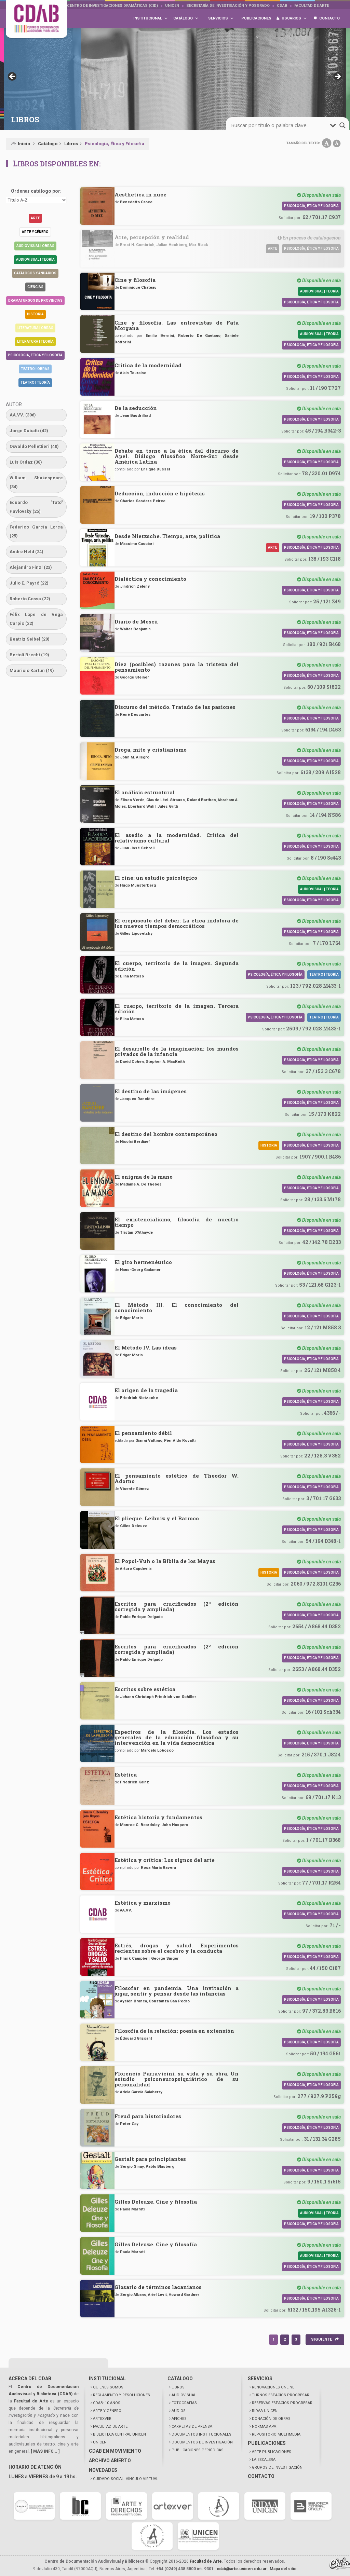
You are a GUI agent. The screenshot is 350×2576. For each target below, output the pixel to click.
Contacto (329, 18)
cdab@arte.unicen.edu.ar (242, 2568)
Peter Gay (129, 2123)
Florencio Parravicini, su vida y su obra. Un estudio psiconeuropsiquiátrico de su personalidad (177, 2079)
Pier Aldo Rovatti (180, 1440)
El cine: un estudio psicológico (156, 877)
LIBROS (178, 2387)
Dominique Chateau (138, 287)
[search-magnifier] (342, 125)
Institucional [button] (150, 18)
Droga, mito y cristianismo (151, 749)
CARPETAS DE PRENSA (192, 2426)
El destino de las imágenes (151, 1091)
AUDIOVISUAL (184, 2395)
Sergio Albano (133, 2294)
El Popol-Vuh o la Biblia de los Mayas (165, 1561)
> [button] (337, 77)
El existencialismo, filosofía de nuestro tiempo (177, 1222)
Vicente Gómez (134, 1488)
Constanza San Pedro (169, 2001)
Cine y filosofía (135, 279)
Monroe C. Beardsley (140, 1824)
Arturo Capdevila (135, 1568)
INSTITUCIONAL (107, 2378)
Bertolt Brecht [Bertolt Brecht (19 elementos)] (29, 654)
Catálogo (47, 143)
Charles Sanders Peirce (142, 500)
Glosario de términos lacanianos (158, 2287)
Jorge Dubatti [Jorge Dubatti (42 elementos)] (29, 430)
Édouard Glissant (136, 2038)
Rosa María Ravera (158, 1867)
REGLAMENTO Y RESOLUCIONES (121, 2395)
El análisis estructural (145, 792)
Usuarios (294, 18)
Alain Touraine (133, 372)
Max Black (198, 244)
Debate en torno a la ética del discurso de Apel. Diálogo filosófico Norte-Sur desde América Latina (177, 456)
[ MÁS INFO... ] (45, 2451)
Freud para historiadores (148, 2116)
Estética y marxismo (143, 1902)
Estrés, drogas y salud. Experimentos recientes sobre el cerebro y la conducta (177, 1948)
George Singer (165, 1958)
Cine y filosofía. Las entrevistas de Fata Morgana (177, 325)
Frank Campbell (134, 1958)
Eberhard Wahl (142, 806)
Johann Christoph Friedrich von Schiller (158, 1696)
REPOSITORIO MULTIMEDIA (276, 2434)
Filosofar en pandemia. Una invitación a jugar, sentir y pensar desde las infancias (177, 1991)
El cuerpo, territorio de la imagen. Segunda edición (177, 966)
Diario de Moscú (136, 621)
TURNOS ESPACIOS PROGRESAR (280, 2395)
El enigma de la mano (144, 1176)
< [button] (13, 77)
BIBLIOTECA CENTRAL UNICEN (119, 2434)
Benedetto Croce (136, 202)
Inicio (24, 143)
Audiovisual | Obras (35, 246)
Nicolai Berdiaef (135, 1141)
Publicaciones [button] (256, 22)
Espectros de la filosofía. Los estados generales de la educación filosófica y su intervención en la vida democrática (177, 1737)
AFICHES (179, 2418)
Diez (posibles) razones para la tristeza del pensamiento (177, 667)
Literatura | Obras (35, 328)
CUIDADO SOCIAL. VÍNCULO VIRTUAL (125, 2479)
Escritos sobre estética (145, 1689)
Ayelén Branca (133, 2001)
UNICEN (172, 5)
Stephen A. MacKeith (165, 1061)
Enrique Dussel (155, 469)
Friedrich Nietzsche (139, 1397)
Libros (71, 143)
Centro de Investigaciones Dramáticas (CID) (112, 5)
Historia (35, 314)
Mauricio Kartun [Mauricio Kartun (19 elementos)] (32, 670)
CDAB (282, 5)
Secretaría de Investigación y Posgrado (228, 5)
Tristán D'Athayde (136, 1232)
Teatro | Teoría (35, 382)
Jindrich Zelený (135, 586)
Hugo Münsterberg (138, 885)
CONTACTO (261, 2476)
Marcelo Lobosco (157, 1750)
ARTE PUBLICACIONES (271, 2452)
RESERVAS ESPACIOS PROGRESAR (282, 2403)
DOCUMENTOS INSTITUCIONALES (201, 2434)
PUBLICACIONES (267, 2443)
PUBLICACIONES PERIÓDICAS (198, 2450)
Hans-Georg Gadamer (140, 1269)
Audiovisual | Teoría (35, 259)
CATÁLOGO (180, 2378)
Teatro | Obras (35, 369)
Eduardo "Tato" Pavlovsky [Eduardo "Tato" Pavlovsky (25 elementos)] (36, 507)
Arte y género (35, 232)
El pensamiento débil (143, 1432)
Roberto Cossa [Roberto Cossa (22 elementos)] (30, 598)
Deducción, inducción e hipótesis (160, 493)
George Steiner (134, 677)
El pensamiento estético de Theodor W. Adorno (177, 1478)
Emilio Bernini (160, 335)
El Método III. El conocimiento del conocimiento (177, 1307)
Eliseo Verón (132, 799)
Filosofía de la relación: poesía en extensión (174, 2030)
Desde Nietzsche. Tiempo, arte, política (167, 536)
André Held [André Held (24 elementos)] (26, 551)
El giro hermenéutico (143, 1262)
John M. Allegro (134, 757)
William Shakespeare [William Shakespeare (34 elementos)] (36, 482)
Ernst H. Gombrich (137, 244)
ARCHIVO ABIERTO (110, 2460)
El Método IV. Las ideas (146, 1347)
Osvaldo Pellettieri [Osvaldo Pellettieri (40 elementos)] (34, 446)
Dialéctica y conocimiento (150, 578)
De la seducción (136, 408)
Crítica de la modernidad (148, 365)
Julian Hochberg (171, 244)
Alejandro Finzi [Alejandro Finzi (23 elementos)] (31, 567)
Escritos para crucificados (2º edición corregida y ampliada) (177, 1606)
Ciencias (35, 287)
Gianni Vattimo (148, 1440)
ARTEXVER (102, 2418)
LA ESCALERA (263, 2459)
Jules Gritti (167, 806)
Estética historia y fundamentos (158, 1817)
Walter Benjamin (135, 629)
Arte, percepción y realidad (152, 237)
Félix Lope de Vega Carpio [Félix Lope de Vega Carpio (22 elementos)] (36, 619)
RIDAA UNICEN (265, 2411)
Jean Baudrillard (135, 415)
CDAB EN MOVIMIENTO (115, 2451)
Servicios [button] (221, 18)
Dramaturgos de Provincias (35, 300)
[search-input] (279, 125)
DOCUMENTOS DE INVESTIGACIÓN (202, 2442)
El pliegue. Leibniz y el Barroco (157, 1518)
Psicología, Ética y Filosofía (35, 355)
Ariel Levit (157, 2294)
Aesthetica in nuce (140, 194)
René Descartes (135, 714)
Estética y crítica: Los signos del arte (165, 1859)
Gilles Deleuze (133, 1525)
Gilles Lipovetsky (136, 933)
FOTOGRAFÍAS (184, 2403)
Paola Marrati (132, 2209)
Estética (126, 1774)
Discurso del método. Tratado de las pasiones (175, 706)
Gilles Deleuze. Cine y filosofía (156, 2201)
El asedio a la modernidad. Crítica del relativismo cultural (177, 838)
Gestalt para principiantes (150, 2158)
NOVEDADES (103, 2470)
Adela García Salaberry (141, 2091)
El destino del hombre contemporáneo (166, 1134)
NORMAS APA (264, 2426)
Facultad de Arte (311, 5)
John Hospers (174, 1824)
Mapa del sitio (283, 2568)
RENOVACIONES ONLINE (273, 2387)
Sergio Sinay (132, 2166)
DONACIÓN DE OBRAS (271, 2418)
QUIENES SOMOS (108, 2387)
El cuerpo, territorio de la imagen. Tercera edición (177, 1008)
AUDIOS (179, 2411)
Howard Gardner (184, 2294)
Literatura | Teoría (35, 341)
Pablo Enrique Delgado (141, 1616)
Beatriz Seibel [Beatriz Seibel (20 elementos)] (30, 639)
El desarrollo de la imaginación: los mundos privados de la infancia (177, 1051)
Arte (35, 218)
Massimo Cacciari (136, 543)
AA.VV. (126, 1910)
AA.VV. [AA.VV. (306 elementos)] (23, 414)
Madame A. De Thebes (141, 1184)
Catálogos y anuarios (35, 273)
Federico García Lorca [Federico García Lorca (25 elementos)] (36, 531)
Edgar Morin (131, 1317)
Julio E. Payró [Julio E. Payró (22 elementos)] (29, 583)
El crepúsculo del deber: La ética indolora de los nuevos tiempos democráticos (177, 923)
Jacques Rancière (137, 1098)
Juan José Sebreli (137, 848)
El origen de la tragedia (146, 1390)
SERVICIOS (260, 2378)
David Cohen (132, 1061)
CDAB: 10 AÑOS (106, 2403)
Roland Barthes (201, 799)
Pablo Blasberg (160, 2166)
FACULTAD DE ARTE (110, 2426)
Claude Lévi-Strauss (165, 799)
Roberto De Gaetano (199, 335)
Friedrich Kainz (134, 1782)
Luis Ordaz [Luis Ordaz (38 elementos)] (26, 462)
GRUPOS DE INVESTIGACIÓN (277, 2467)
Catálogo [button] (186, 18)
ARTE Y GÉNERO (107, 2411)
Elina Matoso (132, 976)
